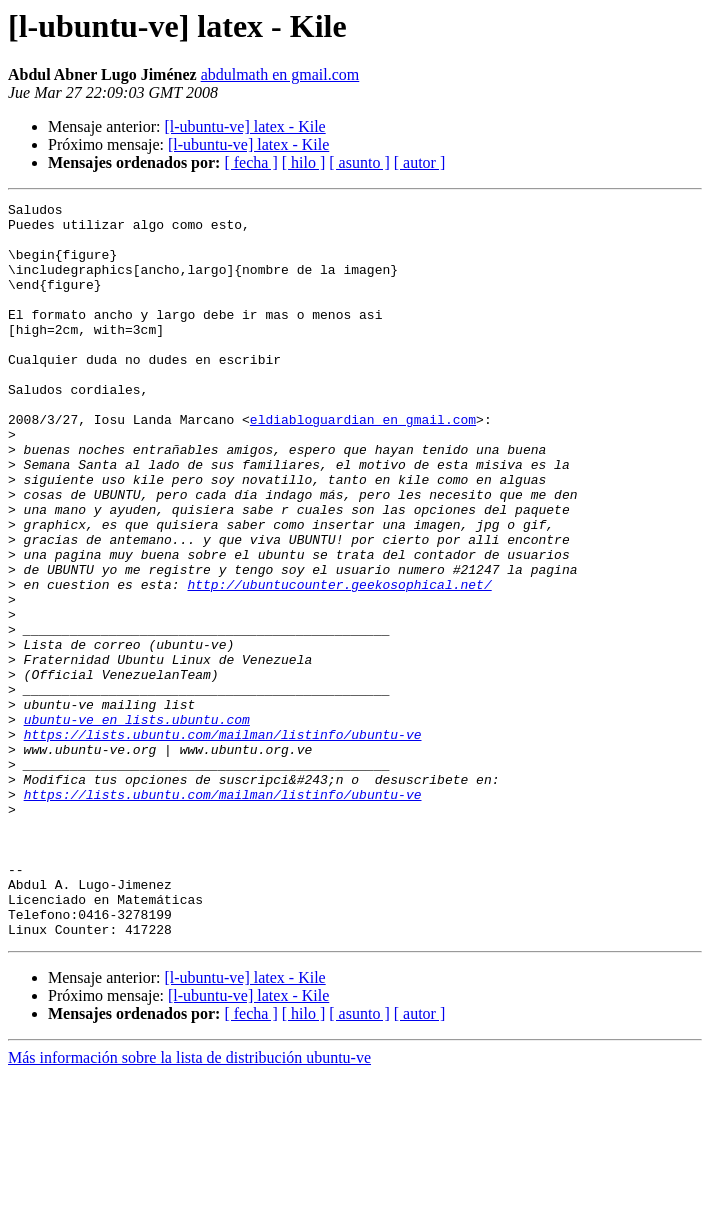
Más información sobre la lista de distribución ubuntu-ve (189, 1204)
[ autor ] (420, 162)
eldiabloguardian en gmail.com (363, 464)
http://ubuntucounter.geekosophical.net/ (339, 662)
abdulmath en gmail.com (280, 74)
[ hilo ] (304, 162)
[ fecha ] (250, 162)
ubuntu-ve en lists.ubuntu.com (137, 824)
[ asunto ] (359, 162)
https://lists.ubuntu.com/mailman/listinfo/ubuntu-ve (223, 842)
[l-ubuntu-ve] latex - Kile (244, 126)
